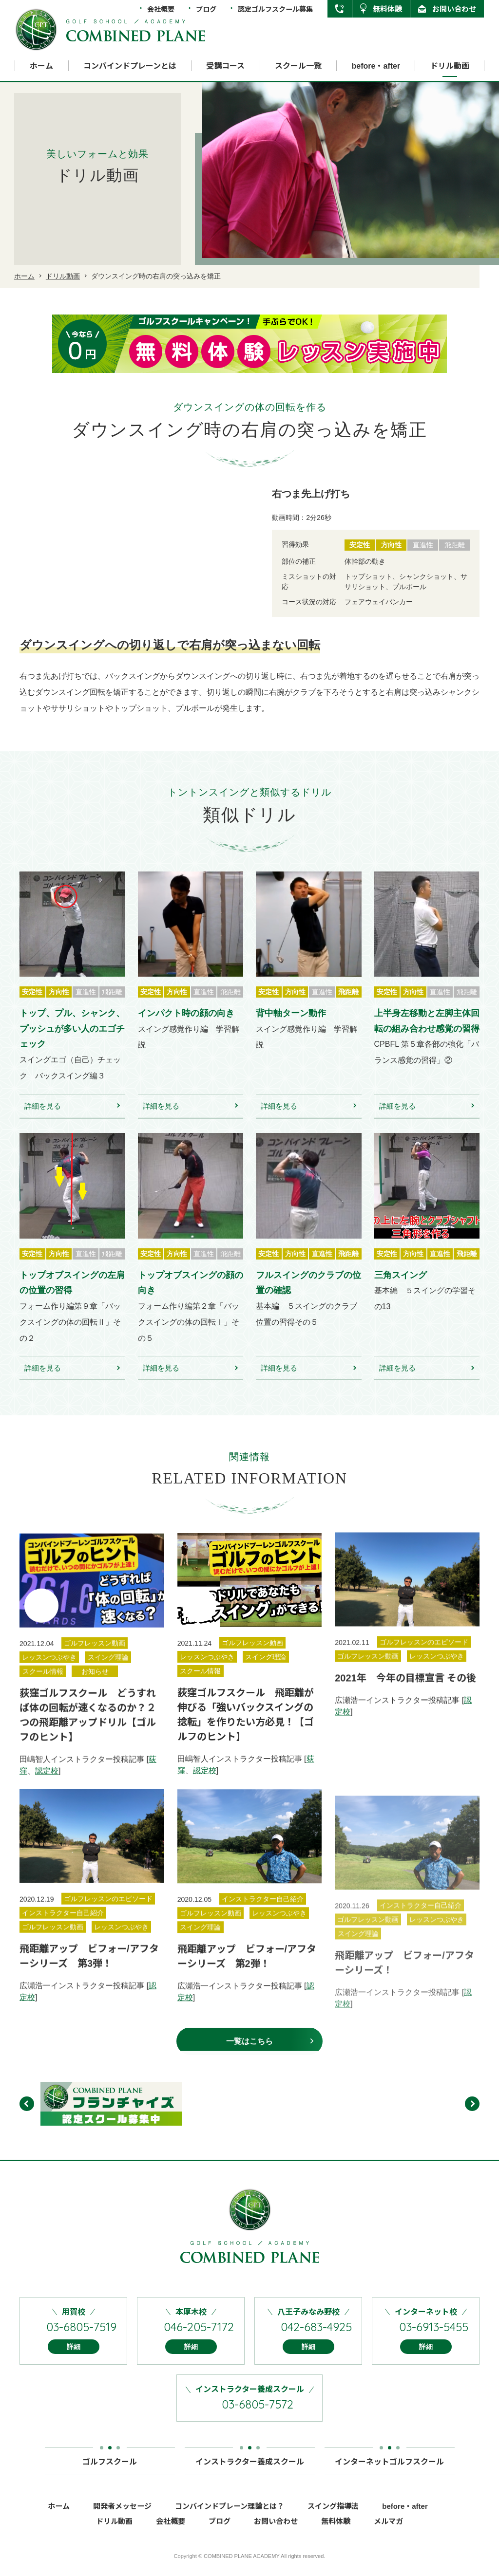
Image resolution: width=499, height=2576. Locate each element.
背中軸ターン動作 (291, 1027)
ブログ (206, 9)
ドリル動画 (449, 65)
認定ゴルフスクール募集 (275, 9)
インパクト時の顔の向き (186, 1027)
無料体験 (387, 8)
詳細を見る (42, 1119)
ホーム (41, 65)
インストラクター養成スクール (249, 2471)
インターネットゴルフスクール (389, 2471)
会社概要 (160, 9)
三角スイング (400, 1289)
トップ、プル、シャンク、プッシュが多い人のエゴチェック (72, 1042)
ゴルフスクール (109, 2471)
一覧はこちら (249, 2055)
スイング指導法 (333, 2519)
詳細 (73, 2360)
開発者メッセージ (122, 2519)
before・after (376, 65)
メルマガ (388, 2534)
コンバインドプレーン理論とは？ (229, 2519)
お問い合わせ (454, 8)
